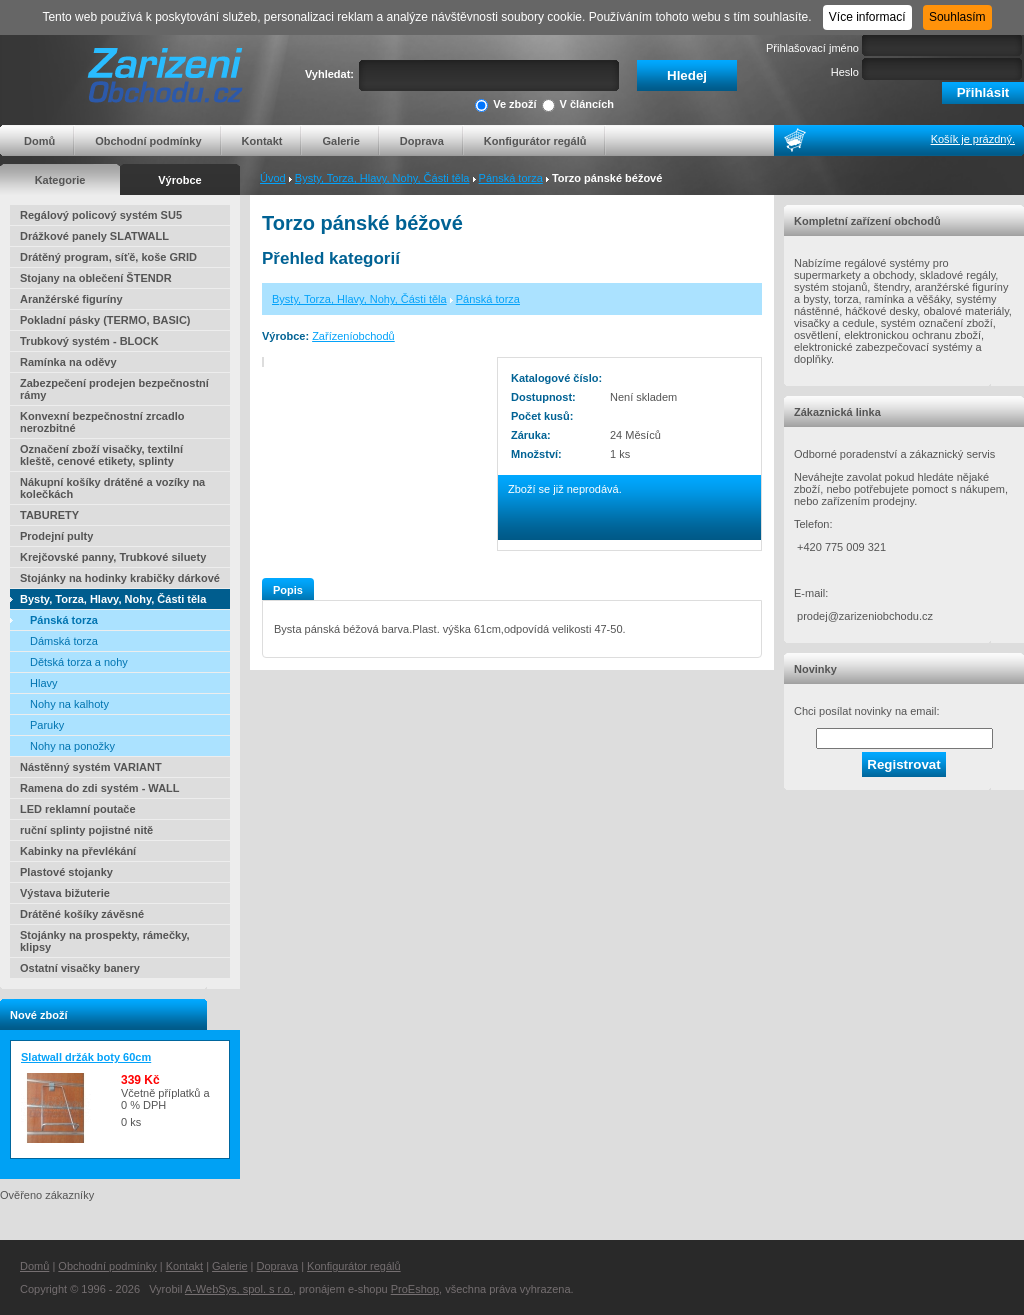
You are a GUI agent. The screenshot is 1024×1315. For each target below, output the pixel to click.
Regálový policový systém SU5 (101, 215)
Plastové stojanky (66, 872)
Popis (288, 590)
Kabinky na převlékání (78, 851)
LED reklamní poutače (78, 809)
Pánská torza (511, 178)
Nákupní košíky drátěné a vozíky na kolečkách (112, 488)
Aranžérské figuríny (71, 299)
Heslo (845, 72)
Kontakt (262, 141)
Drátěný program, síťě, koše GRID (108, 257)
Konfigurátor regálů (535, 141)
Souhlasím (957, 17)
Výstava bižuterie (65, 893)
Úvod (273, 178)
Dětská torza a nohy (79, 662)
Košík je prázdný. (973, 139)
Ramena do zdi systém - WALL (100, 788)
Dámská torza (64, 641)
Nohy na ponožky (72, 746)
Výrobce (179, 180)
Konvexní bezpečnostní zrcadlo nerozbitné (102, 422)
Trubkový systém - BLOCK (89, 341)
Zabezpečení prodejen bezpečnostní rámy (114, 389)
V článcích (578, 105)
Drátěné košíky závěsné (82, 914)
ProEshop (415, 1289)
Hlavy (44, 683)
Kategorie (60, 180)
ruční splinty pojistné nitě (86, 830)
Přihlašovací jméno (812, 48)
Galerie (340, 141)
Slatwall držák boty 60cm (86, 1057)
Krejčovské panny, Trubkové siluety (113, 557)
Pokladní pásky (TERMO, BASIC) (105, 320)
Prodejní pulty (56, 536)
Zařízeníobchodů (353, 336)
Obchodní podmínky (148, 141)
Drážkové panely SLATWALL (94, 236)
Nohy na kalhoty (69, 704)
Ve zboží (505, 105)
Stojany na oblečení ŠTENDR (96, 278)
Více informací (867, 17)
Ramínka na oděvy (68, 362)
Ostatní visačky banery (80, 968)
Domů (39, 141)
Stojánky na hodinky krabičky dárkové (120, 578)
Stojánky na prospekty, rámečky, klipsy (105, 941)
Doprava (422, 141)
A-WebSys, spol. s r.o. (239, 1289)
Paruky (47, 725)
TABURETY (49, 515)
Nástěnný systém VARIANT (91, 767)
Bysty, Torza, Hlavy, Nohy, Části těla (382, 178)
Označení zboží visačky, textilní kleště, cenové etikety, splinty (101, 455)
